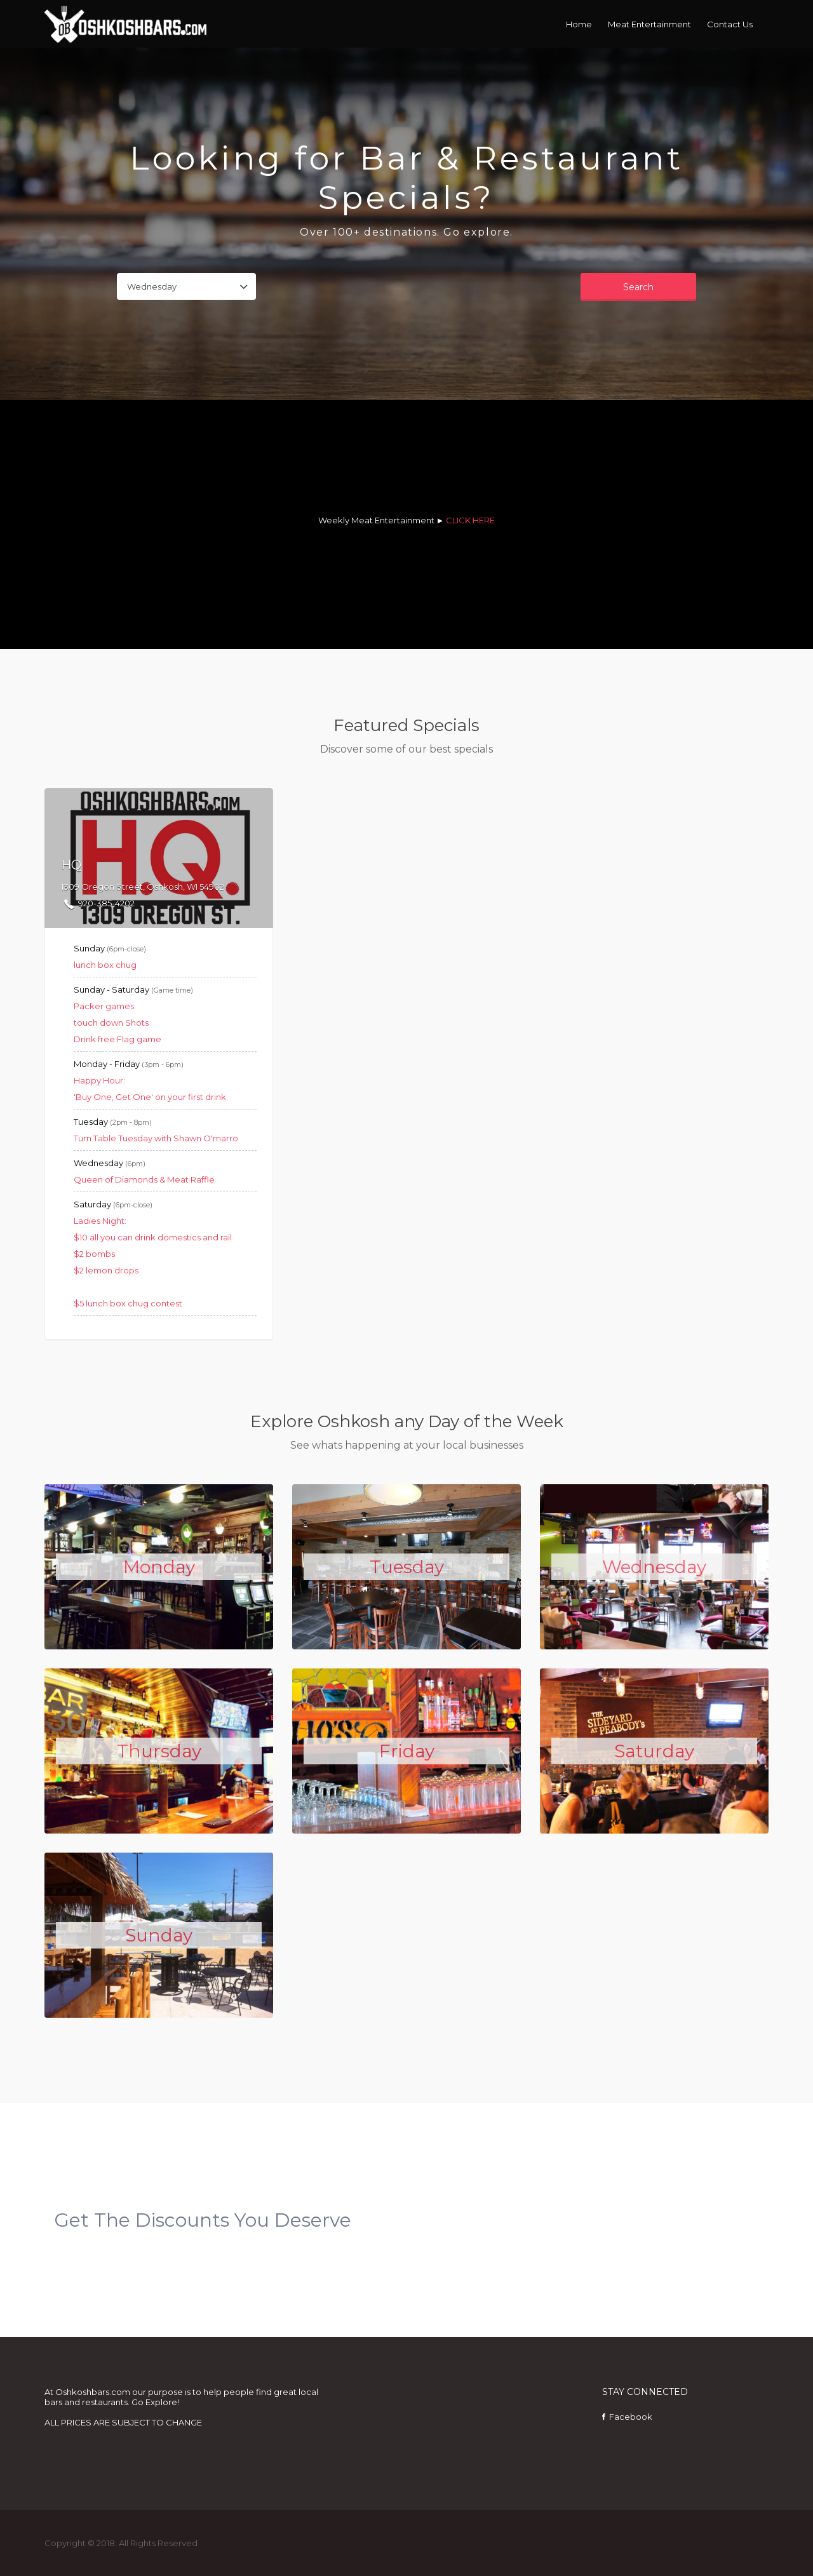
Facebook (630, 2417)
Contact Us (730, 24)
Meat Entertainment (649, 24)
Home (579, 24)
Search (638, 287)
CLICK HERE (470, 520)
